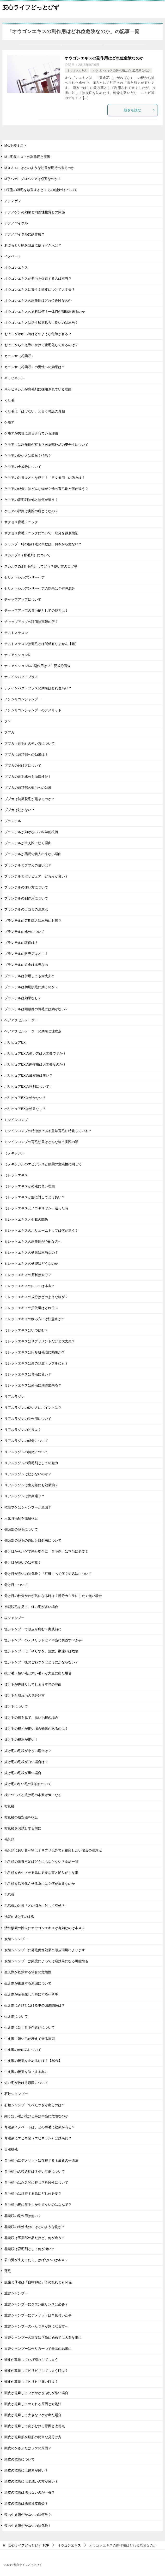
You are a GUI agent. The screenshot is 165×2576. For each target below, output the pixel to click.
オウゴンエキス (77, 70)
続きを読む (139, 110)
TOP (28, 2545)
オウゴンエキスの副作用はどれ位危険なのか (104, 58)
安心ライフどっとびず (31, 7)
